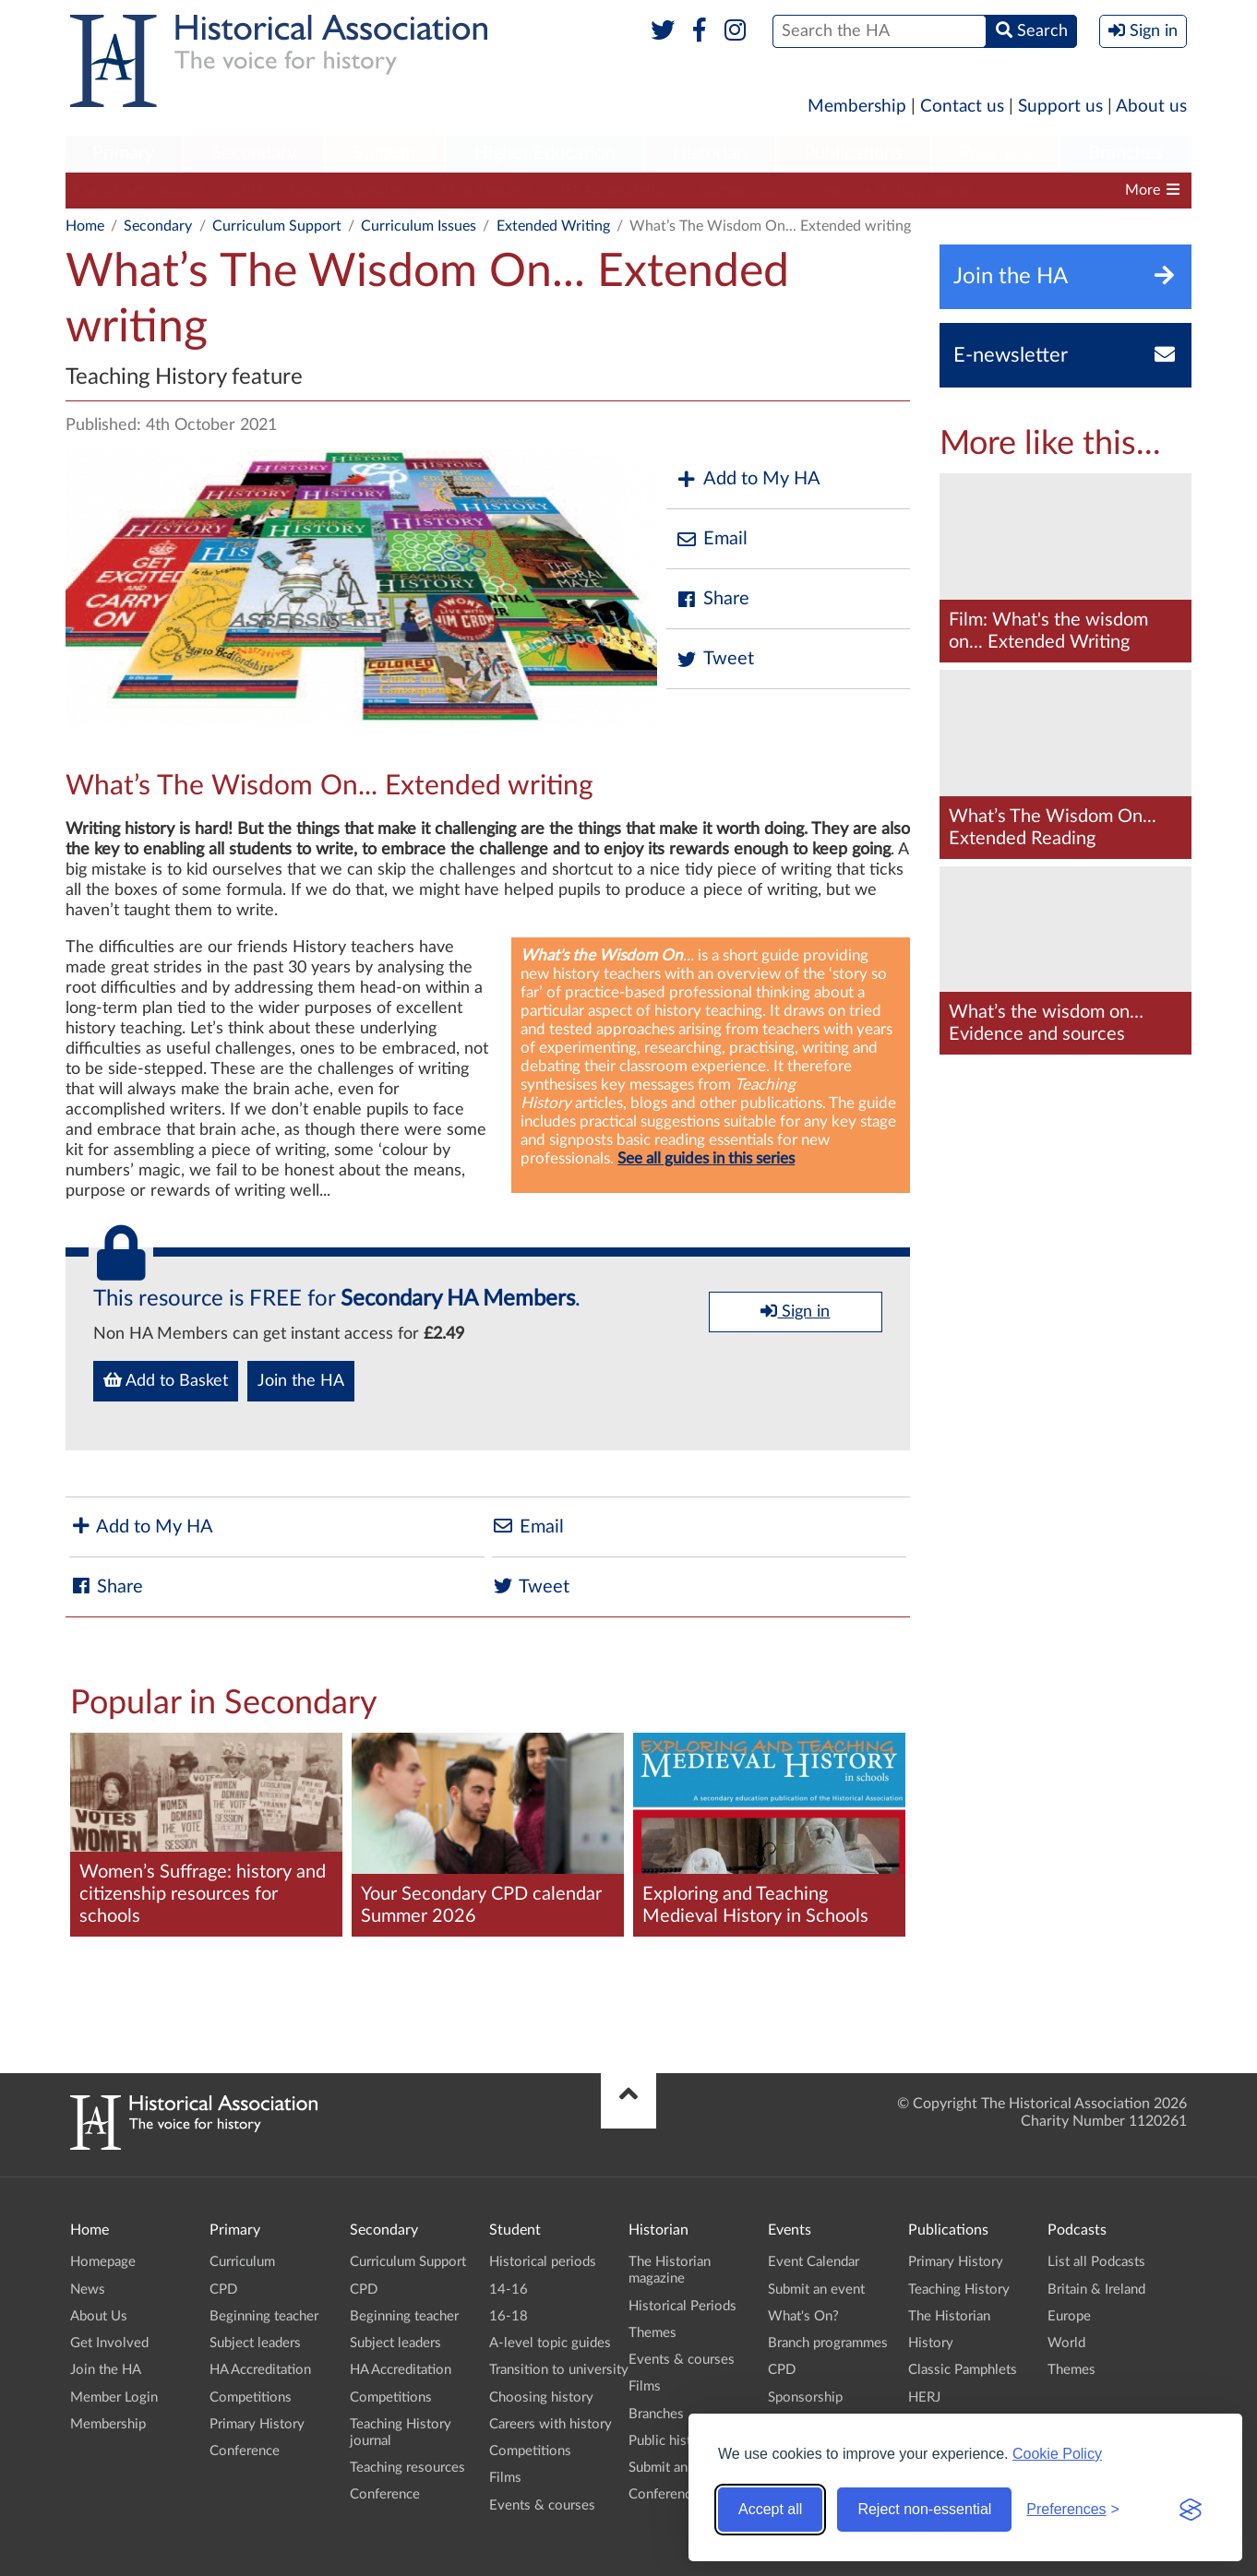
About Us (98, 2316)
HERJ (924, 2397)
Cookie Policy (1057, 2454)
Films (505, 2478)
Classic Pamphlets (962, 2370)
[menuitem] (124, 154)
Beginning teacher (348, 190)
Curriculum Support (139, 190)
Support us (1060, 106)
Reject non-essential (924, 2509)
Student (384, 153)
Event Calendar (813, 2262)
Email (712, 539)
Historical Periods (682, 2306)
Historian (710, 153)
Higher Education (544, 153)
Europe (1069, 2316)
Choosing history (541, 2397)
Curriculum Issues (418, 226)
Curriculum (242, 2262)
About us (1151, 106)
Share (712, 599)
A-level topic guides (550, 2343)
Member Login (114, 2397)
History (930, 2343)
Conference (245, 2451)
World (1066, 2343)
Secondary (253, 153)
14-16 (508, 2289)
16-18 (508, 2316)
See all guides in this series (706, 1158)
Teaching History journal (893, 190)
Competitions (743, 190)
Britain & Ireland (1096, 2289)
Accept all (770, 2509)
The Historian (949, 2316)
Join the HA (300, 1381)
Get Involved (109, 2343)
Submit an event (676, 2468)
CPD (247, 190)
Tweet (715, 659)
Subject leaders (483, 190)
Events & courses (542, 2505)
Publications (853, 153)
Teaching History (959, 2289)
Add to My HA (748, 479)
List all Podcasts (1096, 2262)
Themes (652, 2333)
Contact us (962, 106)
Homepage (103, 2262)
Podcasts (996, 153)
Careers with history (550, 2424)
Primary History (257, 2424)
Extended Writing (553, 226)
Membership (857, 106)
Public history (670, 2441)
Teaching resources (407, 2468)
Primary (123, 153)
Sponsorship (805, 2397)
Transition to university (558, 2370)
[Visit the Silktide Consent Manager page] (1190, 2509)
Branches (1126, 153)
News (87, 2289)
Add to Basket (165, 1380)
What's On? (803, 2316)
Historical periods (542, 2262)
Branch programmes (828, 2343)
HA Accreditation (616, 190)
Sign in (795, 1311)
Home (85, 226)
